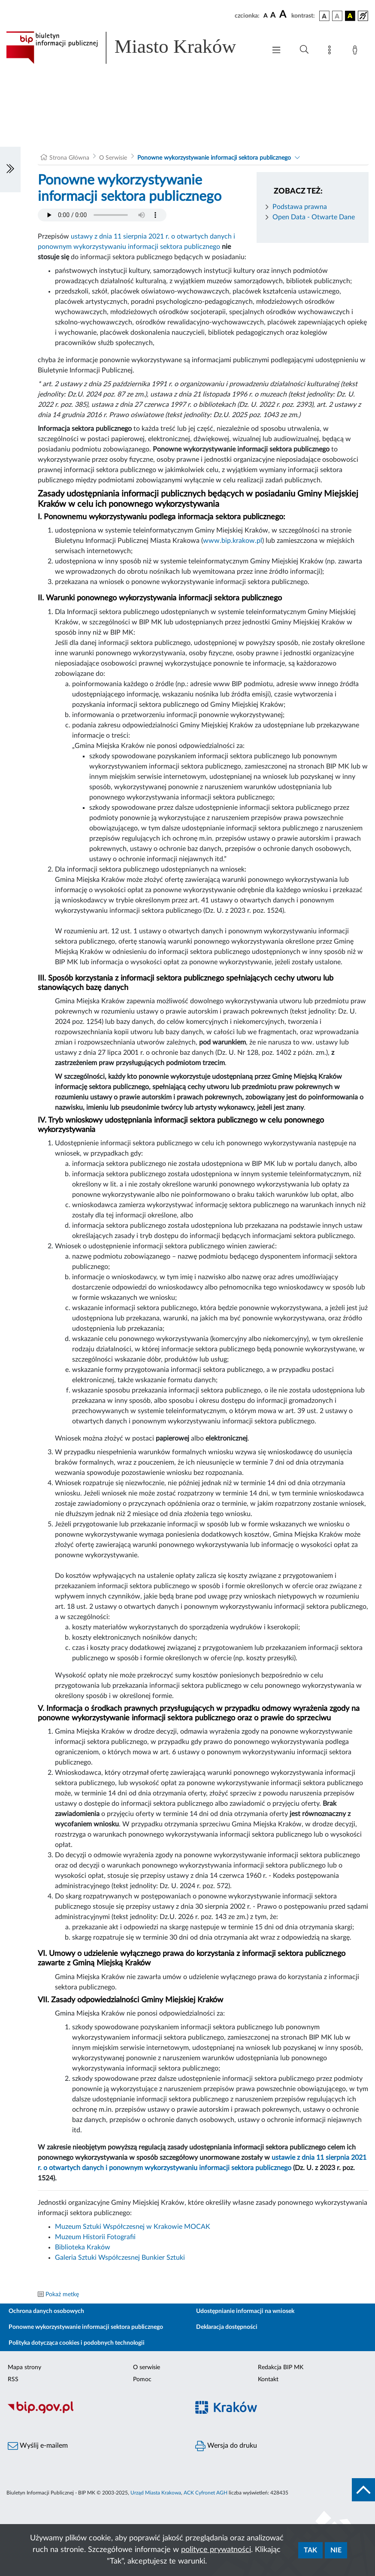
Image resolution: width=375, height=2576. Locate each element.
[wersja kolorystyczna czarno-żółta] (350, 15)
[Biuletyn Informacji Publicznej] (93, 2412)
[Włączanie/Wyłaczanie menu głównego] (276, 51)
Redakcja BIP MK (280, 2367)
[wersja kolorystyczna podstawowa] (324, 15)
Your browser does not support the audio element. (102, 215)
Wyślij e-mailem (38, 2446)
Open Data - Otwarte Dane (313, 217)
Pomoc (142, 2379)
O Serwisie (113, 158)
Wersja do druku (226, 2446)
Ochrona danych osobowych (46, 2311)
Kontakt (268, 2379)
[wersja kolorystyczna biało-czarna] (337, 15)
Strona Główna (69, 158)
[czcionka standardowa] (265, 15)
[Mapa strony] (331, 51)
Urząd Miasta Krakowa (155, 2492)
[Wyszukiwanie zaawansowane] (304, 49)
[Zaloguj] (356, 51)
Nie (336, 2550)
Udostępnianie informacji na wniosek (245, 2311)
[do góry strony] (363, 2489)
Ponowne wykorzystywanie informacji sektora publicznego (214, 158)
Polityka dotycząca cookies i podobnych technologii (77, 2343)
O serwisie (146, 2367)
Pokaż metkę (62, 2294)
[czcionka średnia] (273, 15)
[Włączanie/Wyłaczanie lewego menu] (10, 169)
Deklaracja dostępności (226, 2327)
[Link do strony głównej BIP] (131, 48)
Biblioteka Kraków (82, 2247)
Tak (310, 2550)
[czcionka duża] (284, 14)
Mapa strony (24, 2367)
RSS (13, 2379)
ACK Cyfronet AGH (205, 2492)
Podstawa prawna (299, 206)
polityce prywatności (216, 2550)
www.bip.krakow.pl (232, 540)
